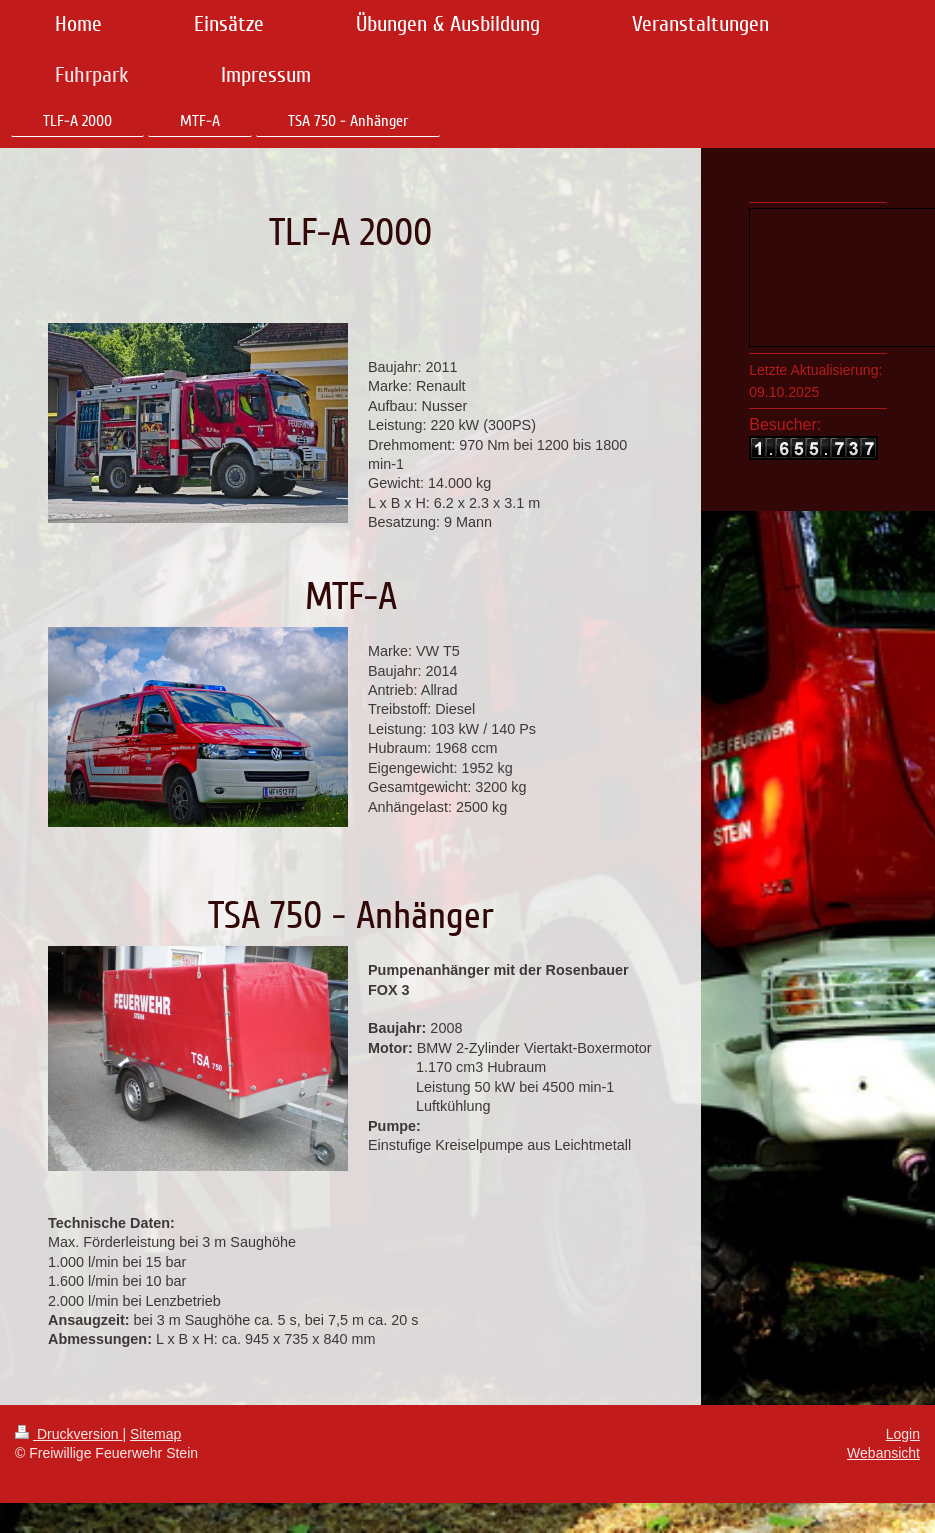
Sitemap (155, 1434)
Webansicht (883, 1453)
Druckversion (68, 1434)
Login (903, 1434)
